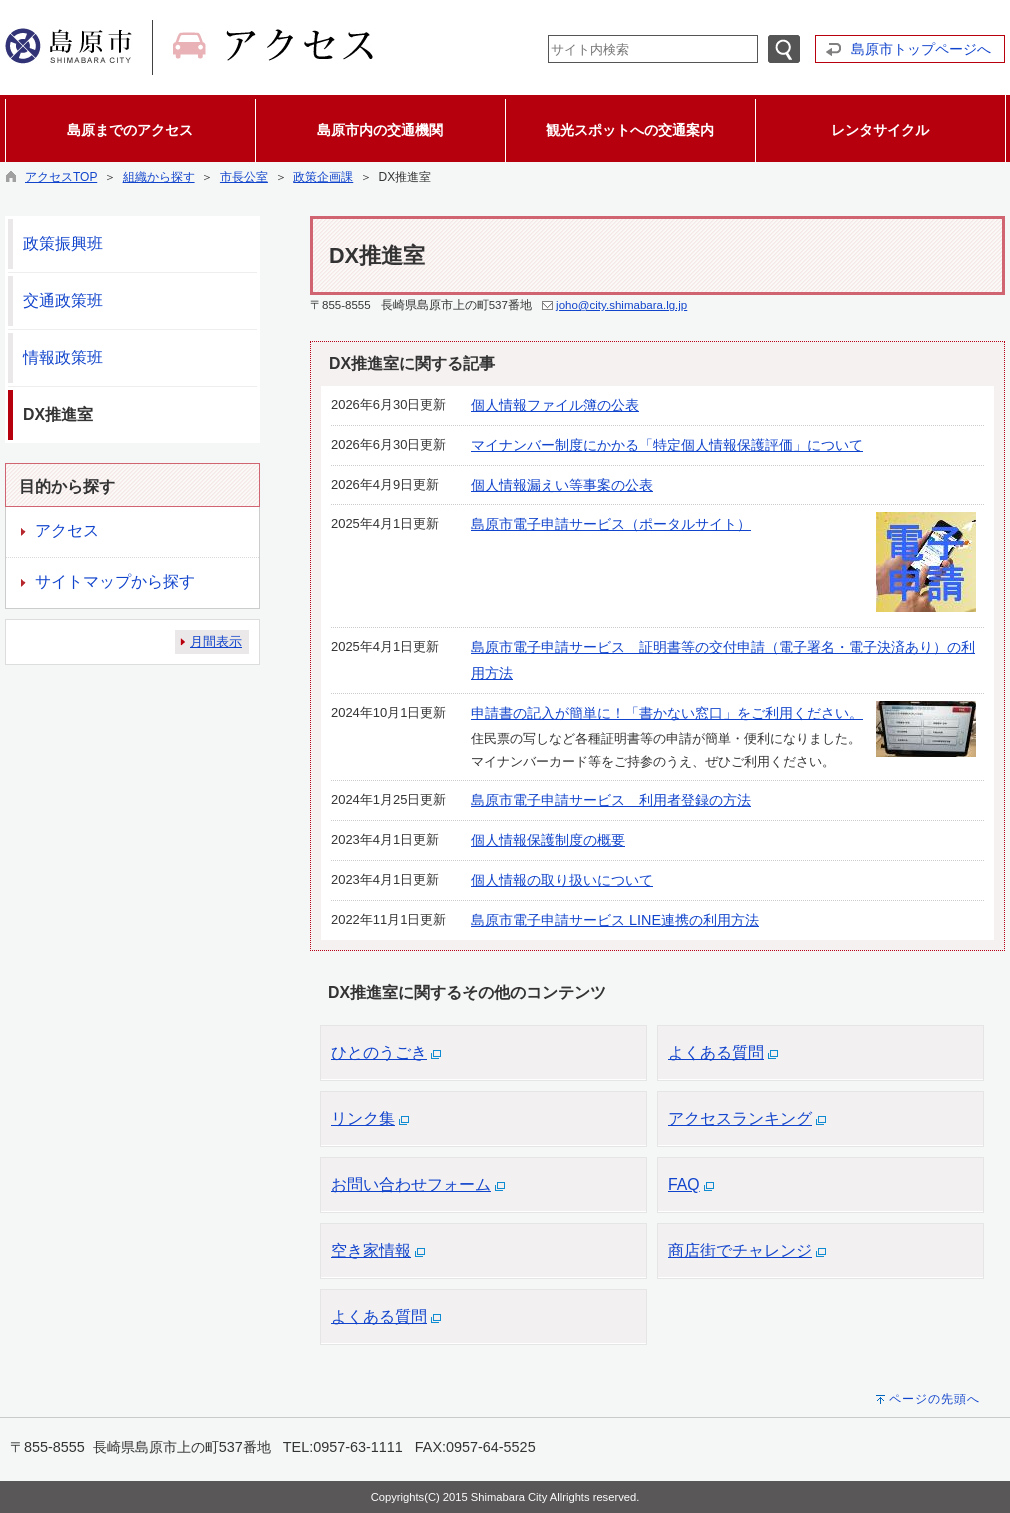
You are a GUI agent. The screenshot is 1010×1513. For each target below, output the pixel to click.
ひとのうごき (379, 1052)
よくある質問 (716, 1052)
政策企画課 (323, 177)
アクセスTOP (61, 177)
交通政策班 (63, 300)
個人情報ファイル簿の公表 (555, 405)
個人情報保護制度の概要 (548, 840)
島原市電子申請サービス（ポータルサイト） (611, 524)
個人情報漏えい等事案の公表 (562, 485)
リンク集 (363, 1118)
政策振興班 (63, 243)
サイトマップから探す (115, 581)
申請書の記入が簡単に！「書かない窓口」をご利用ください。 (667, 713)
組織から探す (159, 177)
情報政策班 (63, 357)
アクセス (67, 530)
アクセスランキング (740, 1118)
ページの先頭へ (934, 1399)
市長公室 (244, 177)
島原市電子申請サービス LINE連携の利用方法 (615, 920)
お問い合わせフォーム (411, 1184)
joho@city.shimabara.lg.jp (621, 305)
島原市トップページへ (921, 49)
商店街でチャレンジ (740, 1250)
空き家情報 (371, 1250)
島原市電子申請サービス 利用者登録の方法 (611, 800)
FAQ (684, 1184)
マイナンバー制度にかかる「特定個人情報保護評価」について (667, 445)
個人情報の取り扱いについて (562, 880)
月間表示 (216, 641)
